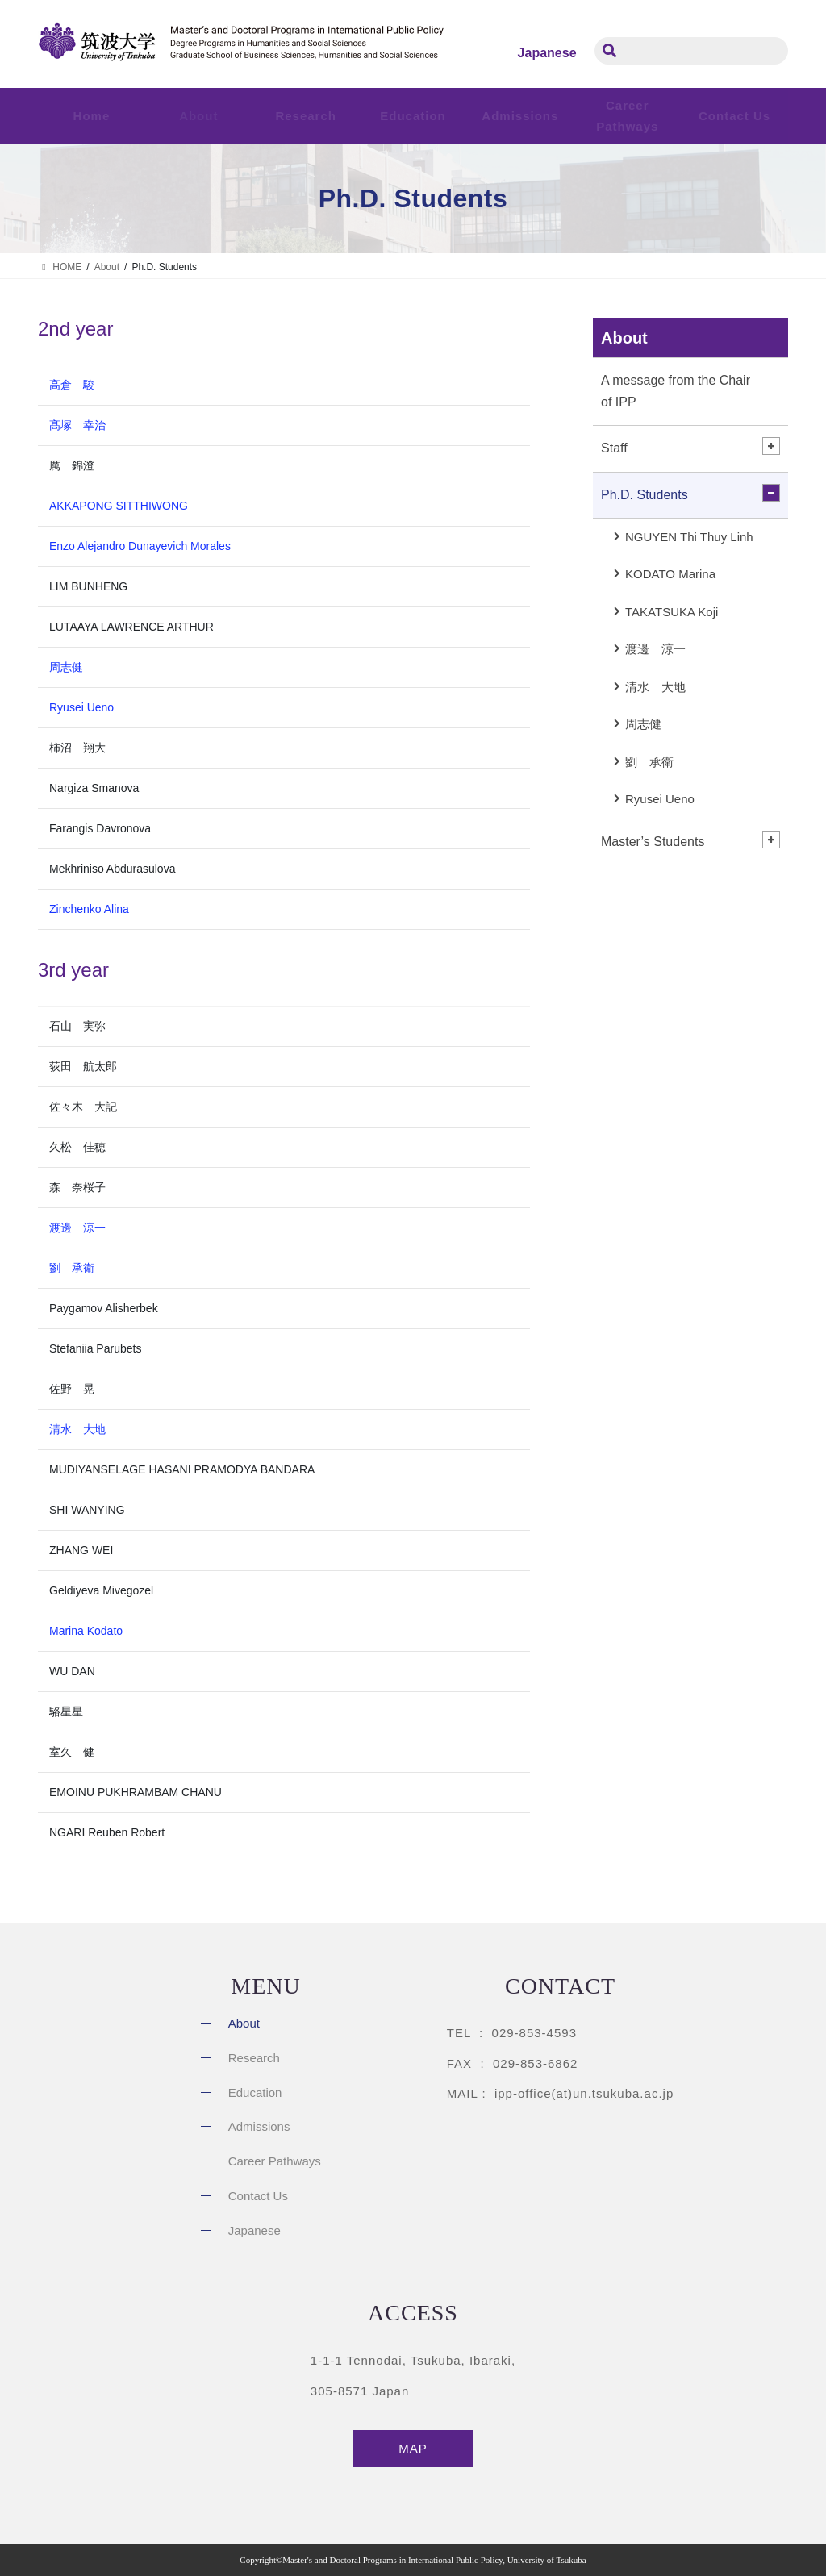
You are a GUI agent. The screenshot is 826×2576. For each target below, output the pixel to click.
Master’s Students (652, 841)
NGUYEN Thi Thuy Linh (689, 537)
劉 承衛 (71, 1267)
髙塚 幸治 (77, 425)
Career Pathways (274, 2161)
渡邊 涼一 (77, 1227)
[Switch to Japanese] (547, 53)
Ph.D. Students (644, 495)
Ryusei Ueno (81, 707)
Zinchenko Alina (89, 908)
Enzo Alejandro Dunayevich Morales (140, 546)
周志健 (66, 667)
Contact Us (734, 116)
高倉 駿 (71, 384)
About (624, 338)
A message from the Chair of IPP (675, 390)
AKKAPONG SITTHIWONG (118, 505)
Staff (614, 448)
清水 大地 (77, 1429)
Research (254, 2058)
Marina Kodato (86, 1630)
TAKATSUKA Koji (671, 612)
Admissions (259, 2126)
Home (92, 116)
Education (255, 2092)
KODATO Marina (670, 574)
